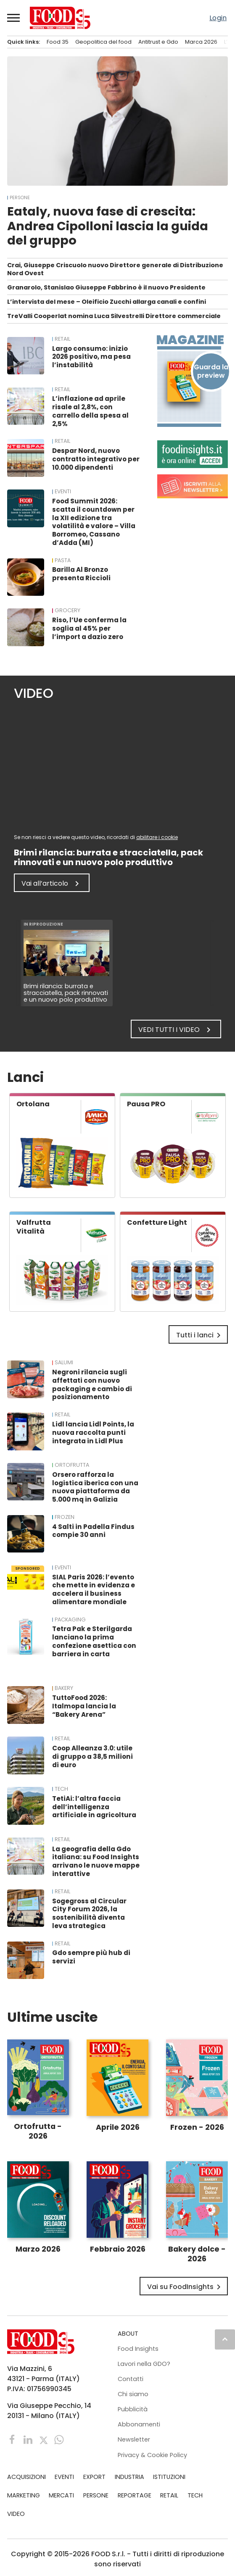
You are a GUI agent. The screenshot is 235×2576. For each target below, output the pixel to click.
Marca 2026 (201, 41)
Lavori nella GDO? (144, 2364)
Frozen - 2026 (197, 2127)
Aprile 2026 (118, 2127)
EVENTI (63, 491)
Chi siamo (133, 2394)
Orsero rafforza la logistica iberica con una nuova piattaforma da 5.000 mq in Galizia (95, 1487)
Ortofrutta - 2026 (38, 2131)
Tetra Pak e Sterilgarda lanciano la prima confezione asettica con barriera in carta (94, 1641)
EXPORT (94, 2477)
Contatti (130, 2379)
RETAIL (62, 339)
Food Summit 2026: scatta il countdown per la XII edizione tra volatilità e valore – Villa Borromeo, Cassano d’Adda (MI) (93, 522)
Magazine (188, 340)
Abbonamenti (139, 2424)
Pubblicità (133, 2409)
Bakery (64, 1688)
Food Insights (138, 2348)
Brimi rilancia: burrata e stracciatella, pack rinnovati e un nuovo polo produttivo (66, 993)
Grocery (67, 610)
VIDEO (16, 2514)
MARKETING (23, 2495)
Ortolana (33, 1104)
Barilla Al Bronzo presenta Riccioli (81, 573)
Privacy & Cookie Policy (152, 2455)
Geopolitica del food (103, 41)
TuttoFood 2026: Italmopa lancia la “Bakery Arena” (84, 1706)
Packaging (70, 1620)
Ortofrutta (72, 1465)
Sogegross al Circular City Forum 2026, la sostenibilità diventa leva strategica (89, 1913)
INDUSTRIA (129, 2477)
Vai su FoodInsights (185, 2287)
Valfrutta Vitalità (33, 1227)
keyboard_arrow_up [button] (225, 2339)
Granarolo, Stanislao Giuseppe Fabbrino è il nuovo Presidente (106, 287)
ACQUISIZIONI (26, 2477)
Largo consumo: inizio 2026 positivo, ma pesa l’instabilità (91, 357)
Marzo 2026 (38, 2249)
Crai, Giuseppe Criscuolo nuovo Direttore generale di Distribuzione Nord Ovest (115, 269)
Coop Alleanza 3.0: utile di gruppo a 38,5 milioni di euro (92, 1756)
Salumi (64, 1362)
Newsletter (134, 2439)
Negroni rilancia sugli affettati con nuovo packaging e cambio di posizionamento (92, 1384)
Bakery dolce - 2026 (197, 2254)
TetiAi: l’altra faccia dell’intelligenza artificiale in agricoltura (94, 1807)
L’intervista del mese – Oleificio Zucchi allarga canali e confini (107, 301)
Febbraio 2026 (117, 2249)
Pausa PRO (146, 1104)
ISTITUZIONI (169, 2477)
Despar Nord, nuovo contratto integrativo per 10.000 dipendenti (96, 459)
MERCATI (61, 2495)
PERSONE (20, 198)
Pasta (63, 560)
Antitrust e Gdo (158, 41)
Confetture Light (157, 1222)
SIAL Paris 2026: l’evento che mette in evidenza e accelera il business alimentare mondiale (93, 1589)
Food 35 (58, 41)
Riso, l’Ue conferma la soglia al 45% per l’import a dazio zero (89, 628)
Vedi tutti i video (176, 1030)
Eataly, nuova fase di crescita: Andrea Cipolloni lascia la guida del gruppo (107, 226)
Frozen (64, 1517)
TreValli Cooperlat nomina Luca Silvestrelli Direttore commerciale (114, 316)
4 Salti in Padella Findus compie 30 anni (93, 1530)
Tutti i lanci (200, 1335)
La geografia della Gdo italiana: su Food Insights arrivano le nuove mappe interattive (96, 1861)
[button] (14, 17)
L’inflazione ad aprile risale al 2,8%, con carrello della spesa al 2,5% (90, 411)
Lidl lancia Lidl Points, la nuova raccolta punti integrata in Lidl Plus (93, 1432)
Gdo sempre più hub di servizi (91, 1957)
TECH (61, 1789)
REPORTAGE (134, 2495)
